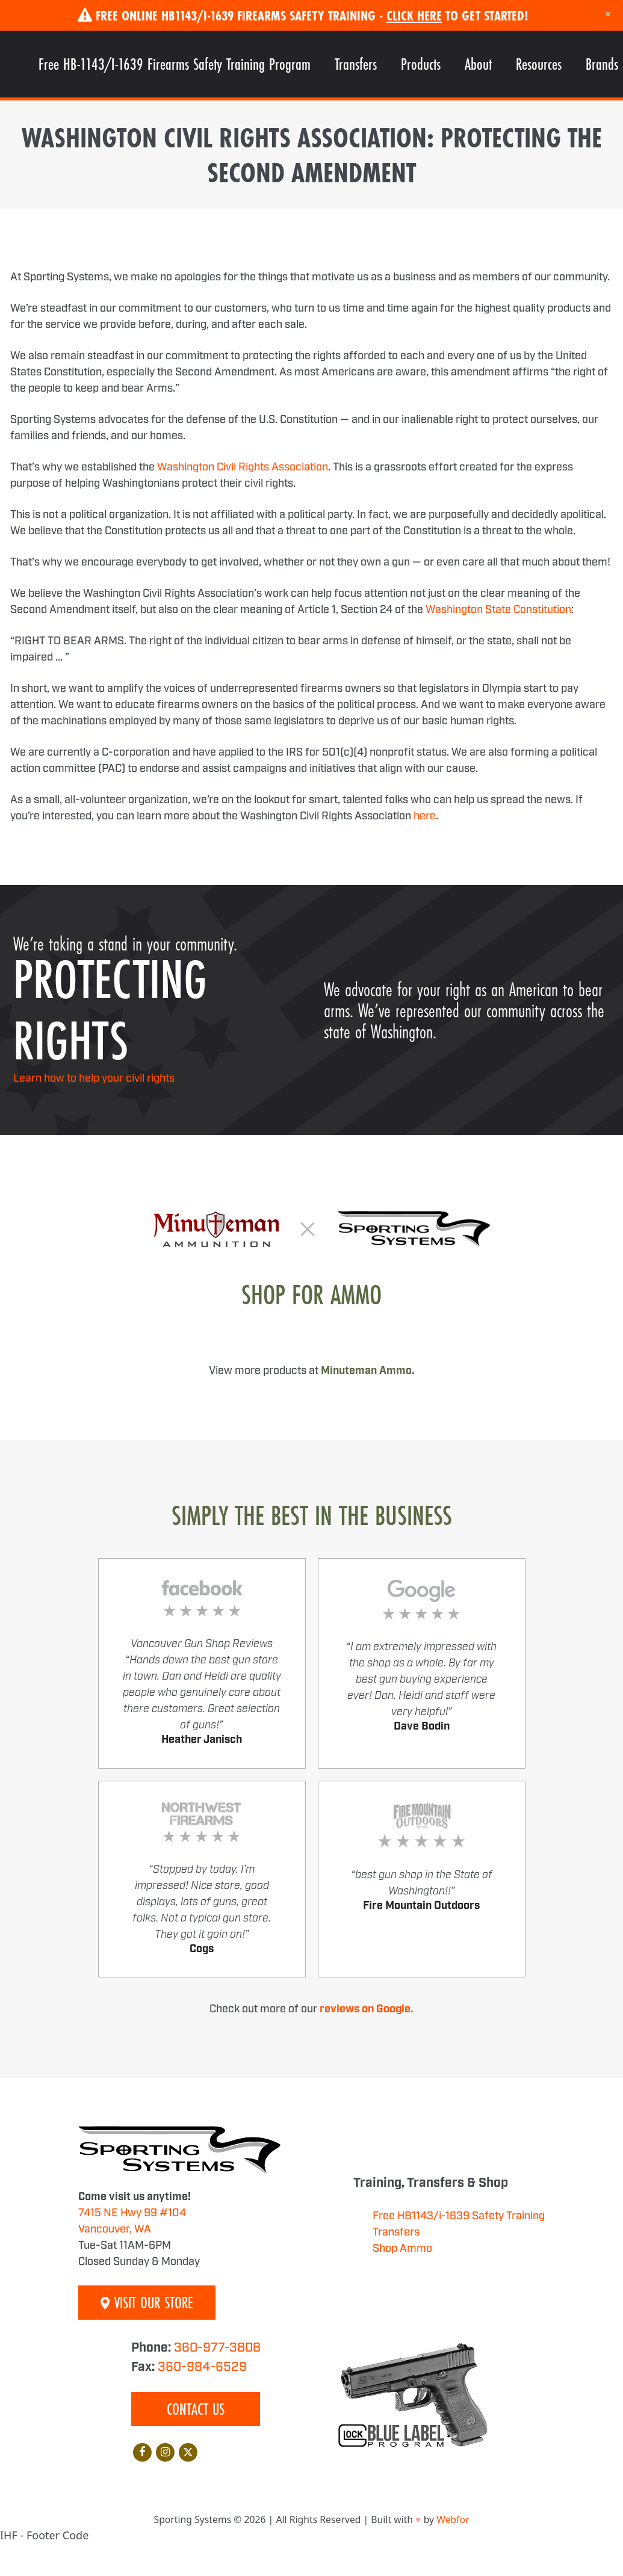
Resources (539, 64)
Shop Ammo (402, 2249)
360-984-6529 (202, 2367)
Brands (602, 64)
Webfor (452, 2519)
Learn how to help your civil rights (94, 1078)
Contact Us (196, 2409)
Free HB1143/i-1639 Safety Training (459, 2216)
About (478, 64)
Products (421, 64)
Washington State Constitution (498, 610)
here (425, 816)
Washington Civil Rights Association (242, 467)
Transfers (356, 64)
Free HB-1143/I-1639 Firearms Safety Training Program (175, 64)
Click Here (414, 15)
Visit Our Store (147, 2302)
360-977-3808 (217, 2348)
